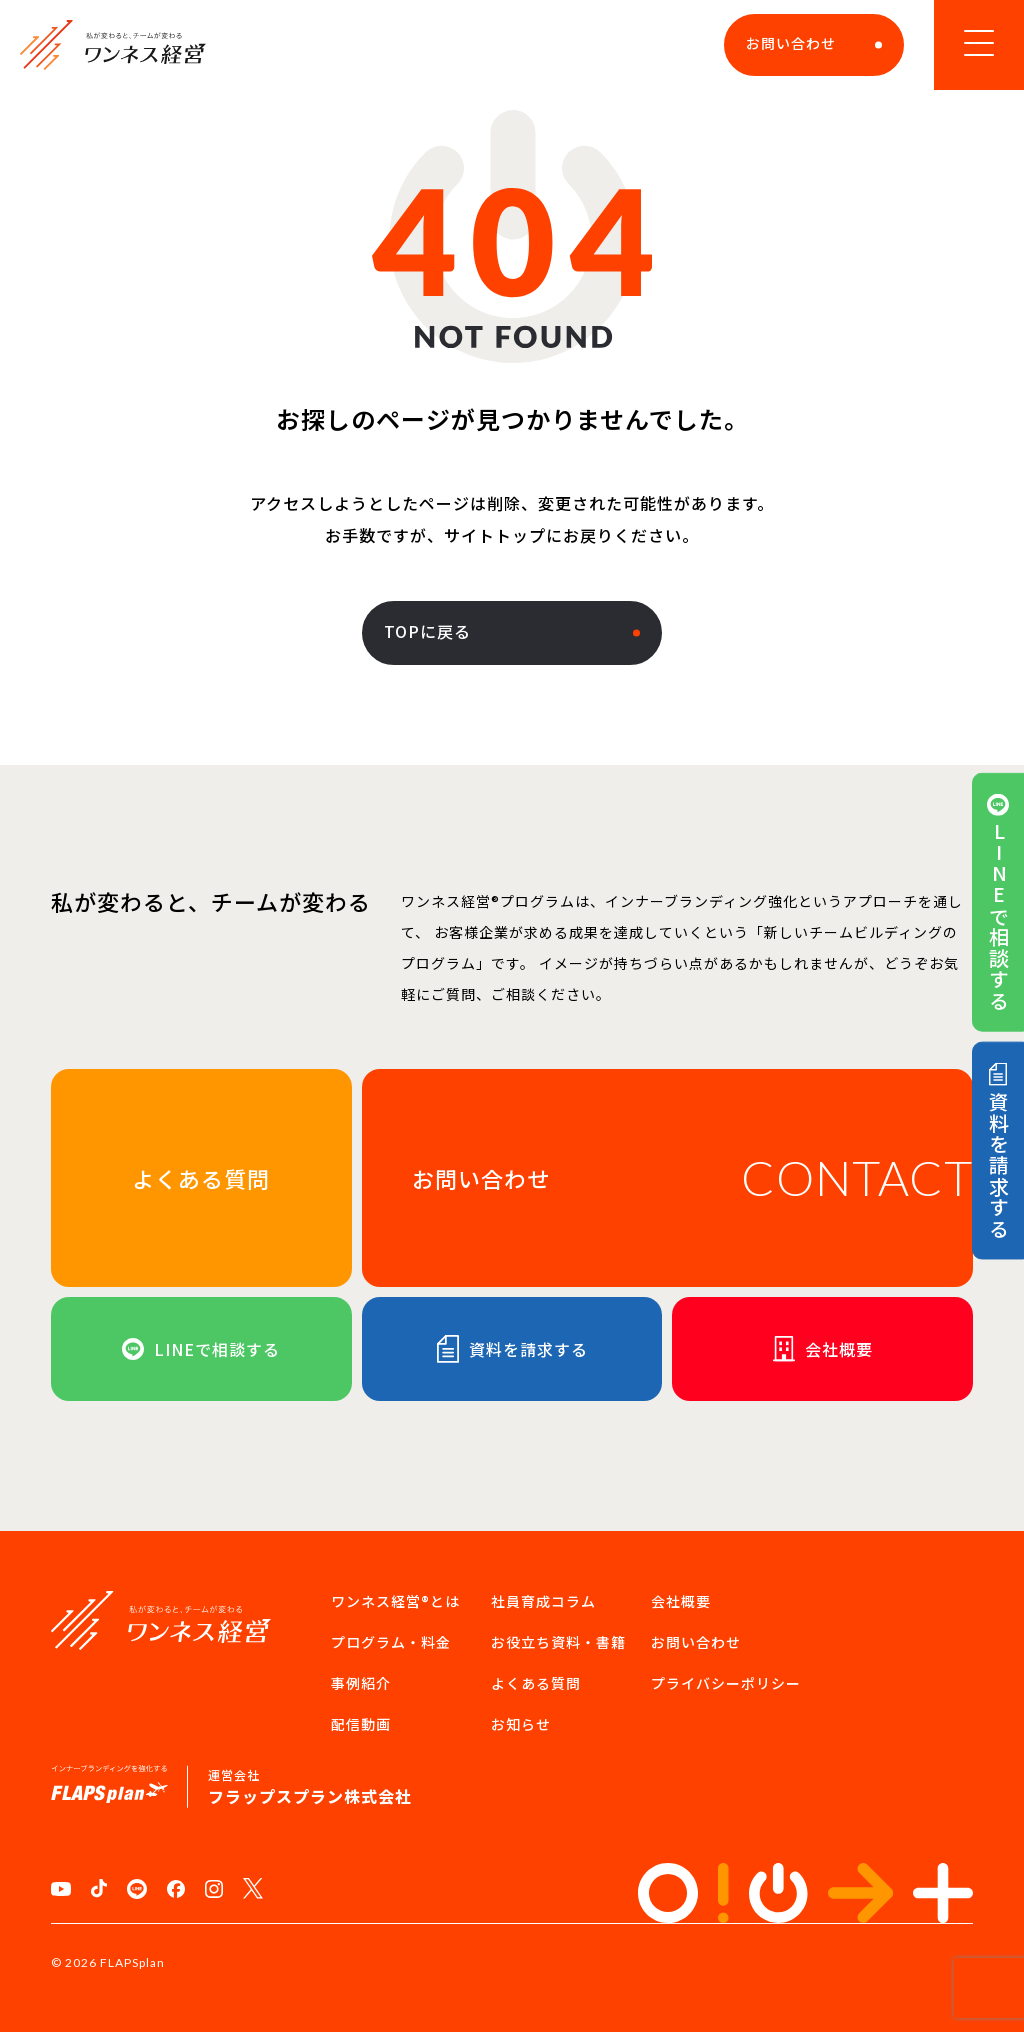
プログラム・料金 (391, 1642)
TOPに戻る (512, 631)
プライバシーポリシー (726, 1683)
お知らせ (521, 1724)
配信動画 (361, 1724)
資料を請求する (998, 1151)
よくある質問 (536, 1683)
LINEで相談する (998, 902)
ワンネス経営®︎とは (395, 1601)
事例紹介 (361, 1683)
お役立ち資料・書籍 (558, 1642)
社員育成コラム (543, 1601)
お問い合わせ (814, 43)
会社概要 (681, 1601)
